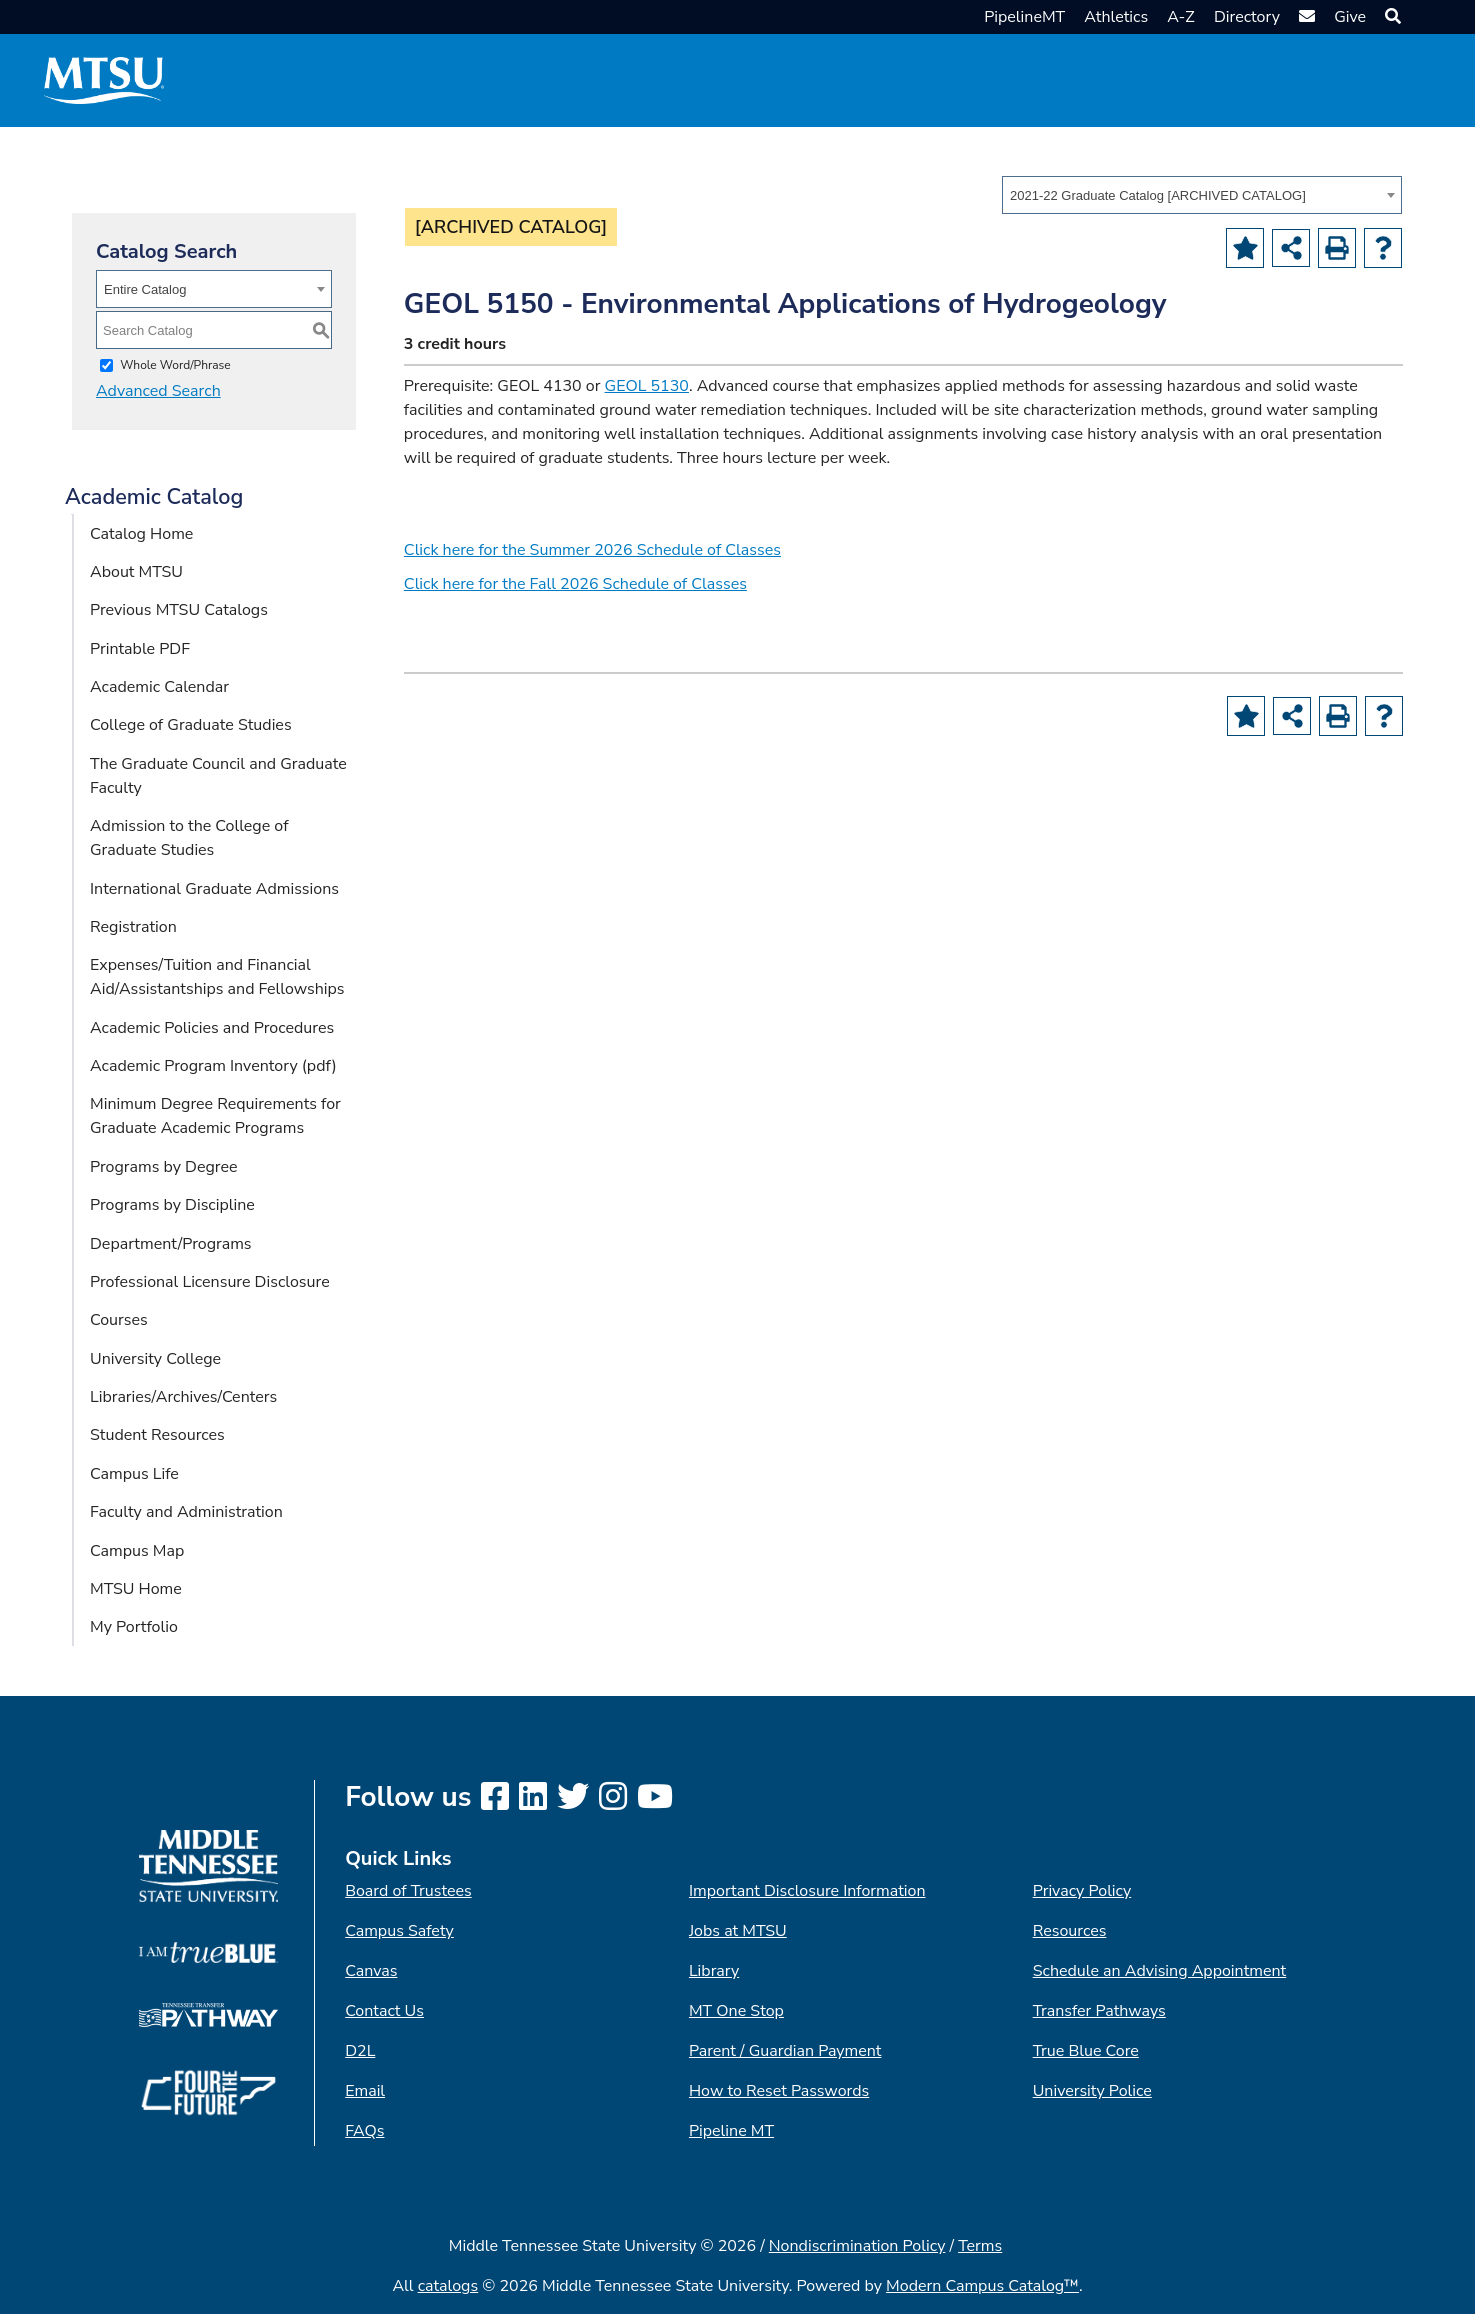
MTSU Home (136, 1589)
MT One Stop (736, 2011)
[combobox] (1202, 195)
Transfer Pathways (1099, 2011)
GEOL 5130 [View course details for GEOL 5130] (647, 386)
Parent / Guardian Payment (785, 2051)
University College (155, 1359)
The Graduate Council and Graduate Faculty (218, 776)
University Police (1092, 2091)
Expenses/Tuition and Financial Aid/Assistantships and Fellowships (217, 977)
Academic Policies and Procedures (212, 1028)
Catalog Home (141, 534)
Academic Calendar (159, 687)
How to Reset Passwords (779, 2091)
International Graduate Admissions (214, 889)
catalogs (448, 2286)
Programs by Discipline (172, 1205)
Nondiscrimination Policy (857, 2246)
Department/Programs (171, 1244)
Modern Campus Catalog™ (982, 2286)
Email (365, 2091)
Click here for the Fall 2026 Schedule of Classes (575, 584)
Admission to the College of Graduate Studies (189, 838)
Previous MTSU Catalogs (179, 610)
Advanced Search (158, 391)
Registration (133, 927)
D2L (360, 2051)
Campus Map (137, 1551)
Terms (980, 2246)
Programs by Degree (163, 1167)
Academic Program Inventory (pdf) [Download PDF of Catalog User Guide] (213, 1066)
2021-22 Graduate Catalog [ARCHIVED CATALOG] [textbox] (1158, 195)
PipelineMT (1024, 17)
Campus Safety (399, 1931)
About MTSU (136, 572)
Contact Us (384, 2011)
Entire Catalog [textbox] (145, 289)
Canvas (371, 1971)
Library (714, 1971)
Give (1350, 17)
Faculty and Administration (186, 1512)
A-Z (1181, 17)
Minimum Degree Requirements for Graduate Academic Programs (215, 1116)
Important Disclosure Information (807, 1891)
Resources (1070, 1931)
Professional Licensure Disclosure (210, 1282)
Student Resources (157, 1435)
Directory (1247, 17)
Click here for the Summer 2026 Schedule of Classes (592, 550)
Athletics (1116, 17)
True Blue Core (1086, 2051)
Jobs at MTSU (738, 1931)
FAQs (364, 2131)
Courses (119, 1320)
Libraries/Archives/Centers (183, 1397)
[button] (1390, 17)
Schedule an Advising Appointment (1159, 1971)
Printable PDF (140, 649)
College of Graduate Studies (191, 725)
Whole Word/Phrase (175, 365)
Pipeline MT (731, 2131)
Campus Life (134, 1474)
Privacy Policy (1082, 1891)
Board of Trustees (408, 1891)
